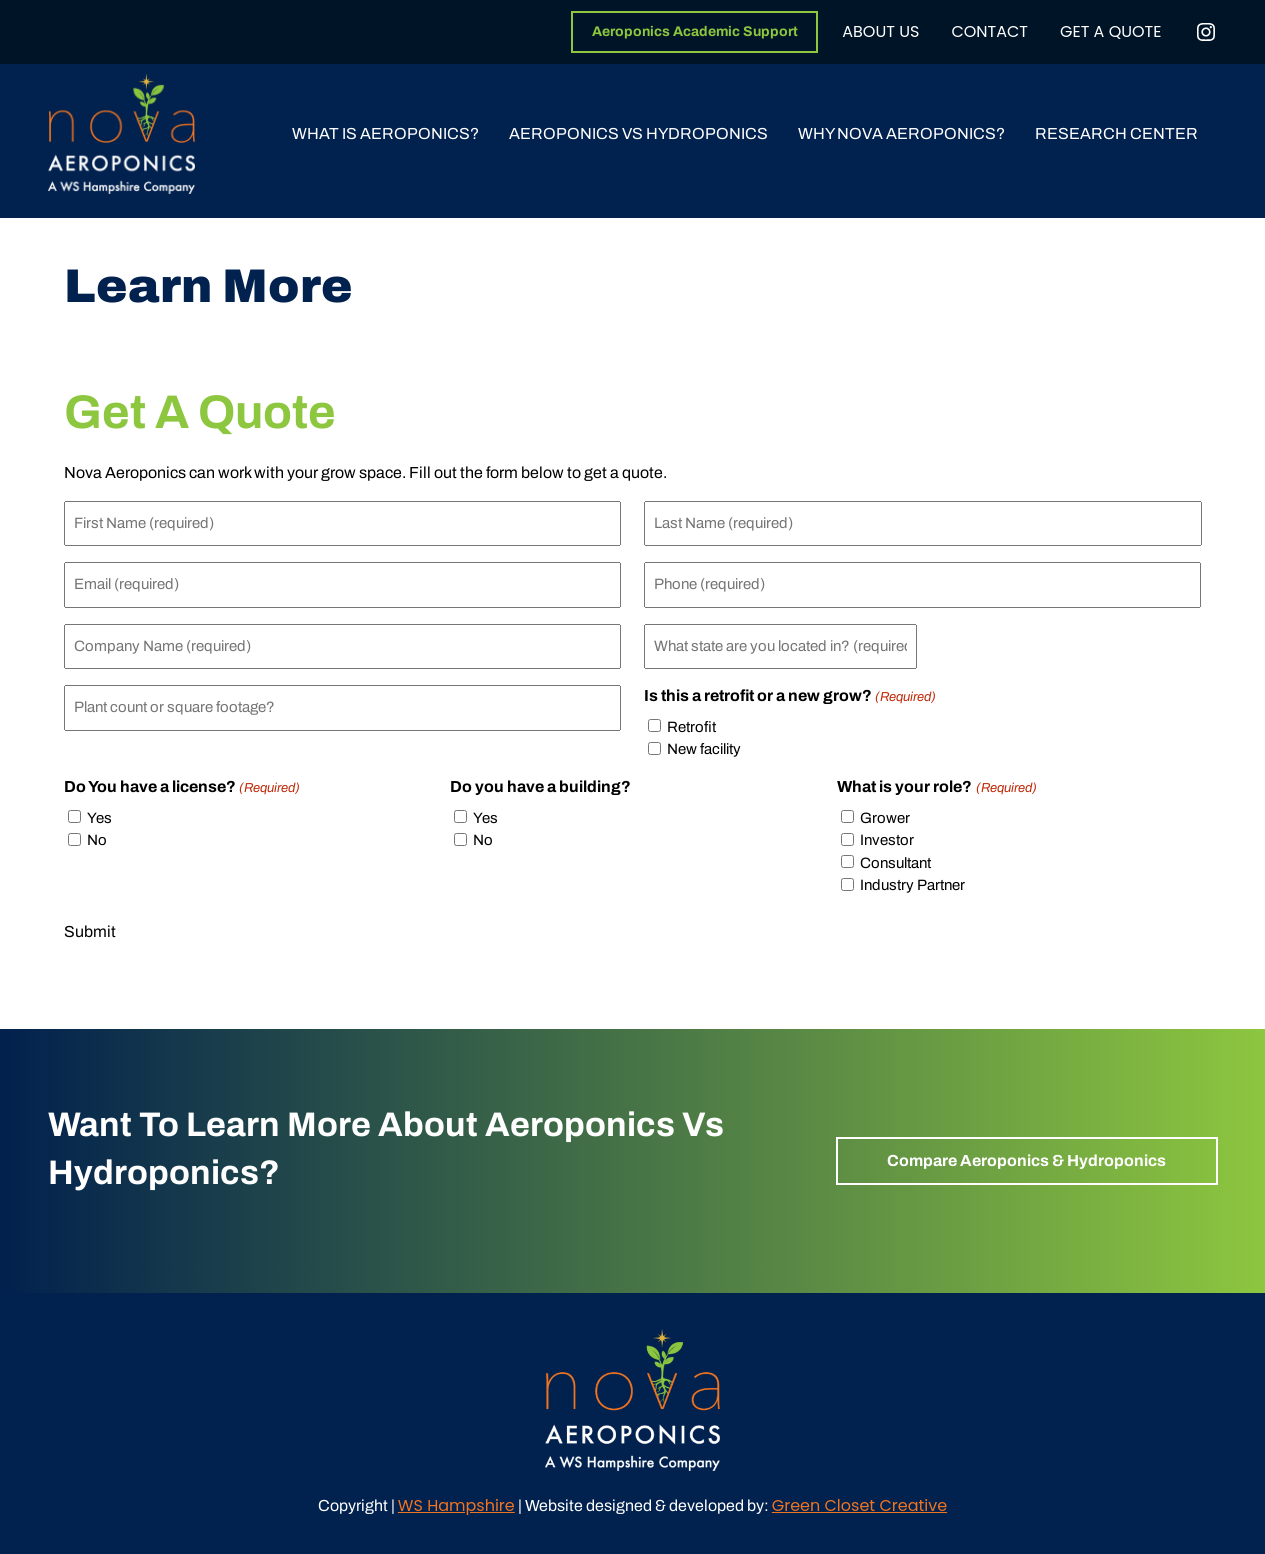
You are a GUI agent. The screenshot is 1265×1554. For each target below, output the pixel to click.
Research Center (1116, 133)
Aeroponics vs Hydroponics (638, 133)
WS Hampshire (456, 1505)
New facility (704, 749)
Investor (887, 840)
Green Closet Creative (859, 1505)
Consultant (895, 863)
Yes (99, 818)
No (97, 840)
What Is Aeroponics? (385, 133)
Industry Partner (912, 885)
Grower (885, 818)
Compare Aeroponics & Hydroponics (1026, 1160)
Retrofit (691, 727)
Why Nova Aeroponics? (901, 133)
